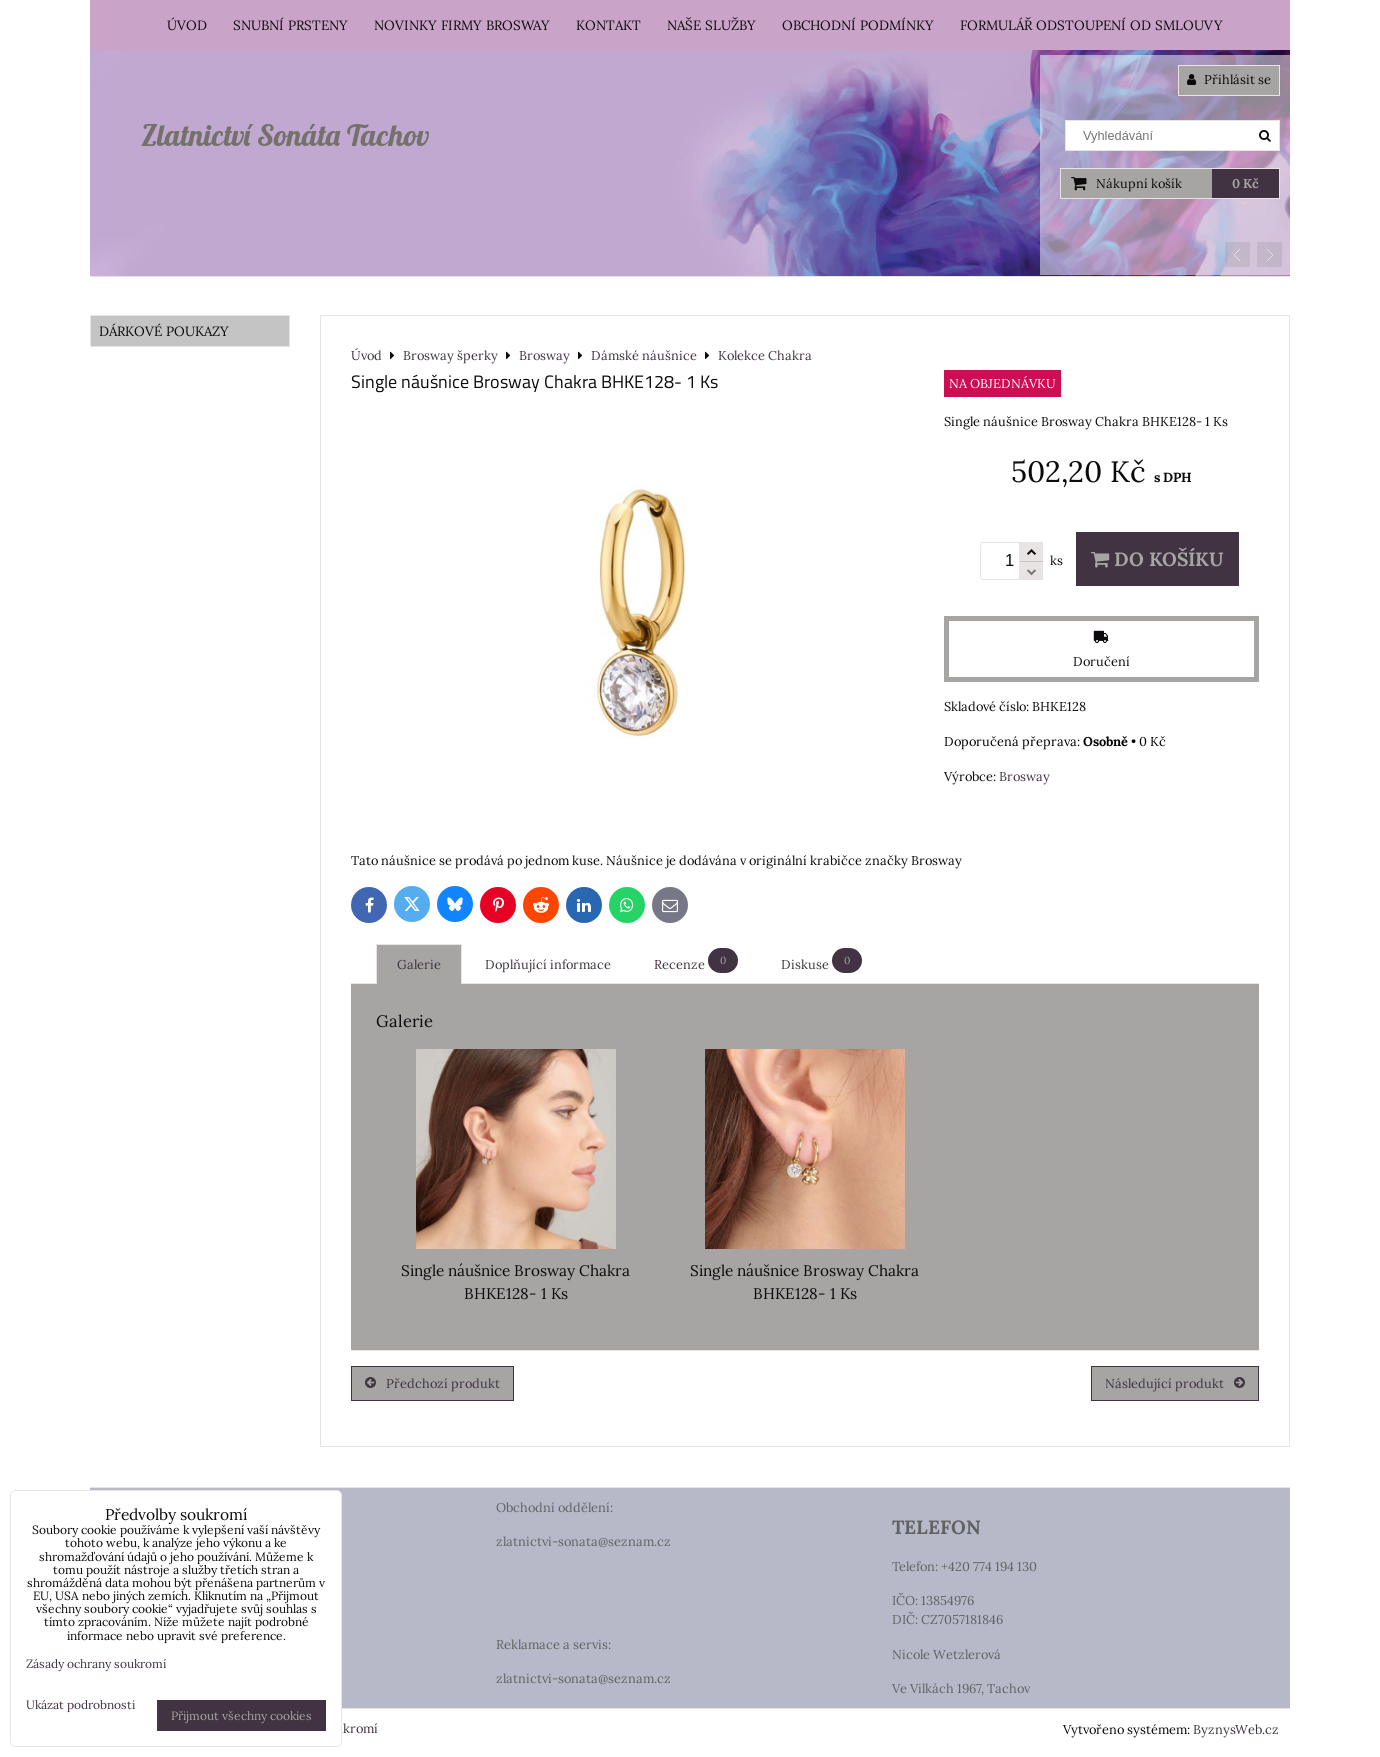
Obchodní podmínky (858, 25)
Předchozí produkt (432, 1383)
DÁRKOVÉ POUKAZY (164, 331)
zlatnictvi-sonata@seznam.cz (583, 1541)
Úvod (187, 25)
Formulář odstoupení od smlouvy (1091, 25)
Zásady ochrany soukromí (96, 1663)
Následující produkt (1175, 1383)
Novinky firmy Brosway (462, 25)
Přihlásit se (1229, 79)
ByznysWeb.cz (1236, 1729)
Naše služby (711, 25)
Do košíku (1157, 559)
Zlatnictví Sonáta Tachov (285, 135)
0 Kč (1245, 183)
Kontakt (608, 25)
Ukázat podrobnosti (80, 1704)
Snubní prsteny (290, 25)
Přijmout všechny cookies (241, 1715)
